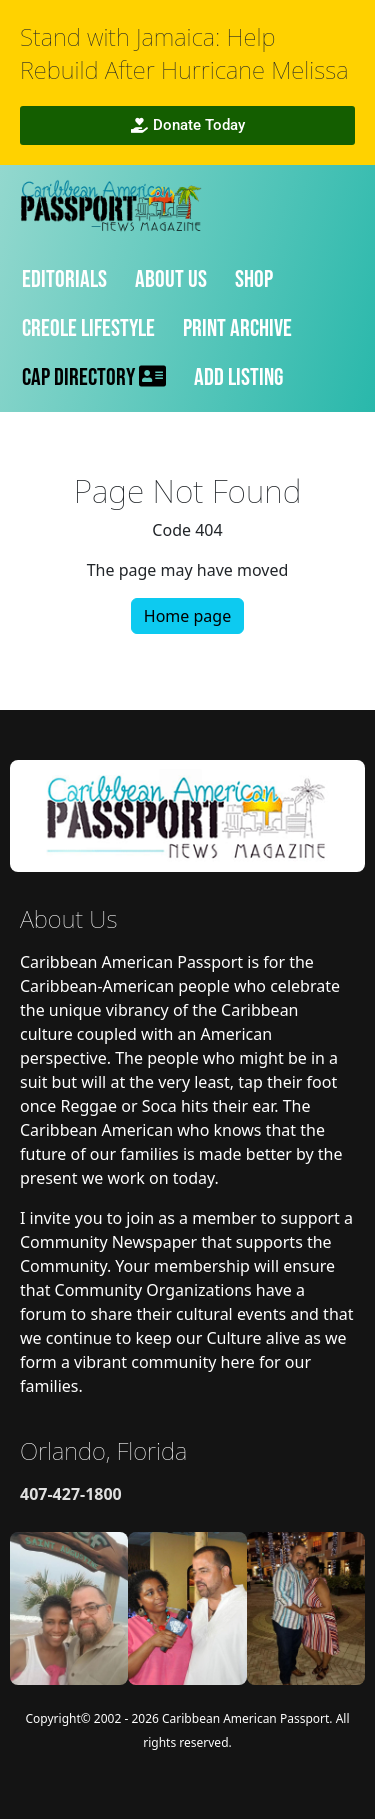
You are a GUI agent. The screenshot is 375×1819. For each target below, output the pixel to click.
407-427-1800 (71, 1494)
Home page (187, 616)
